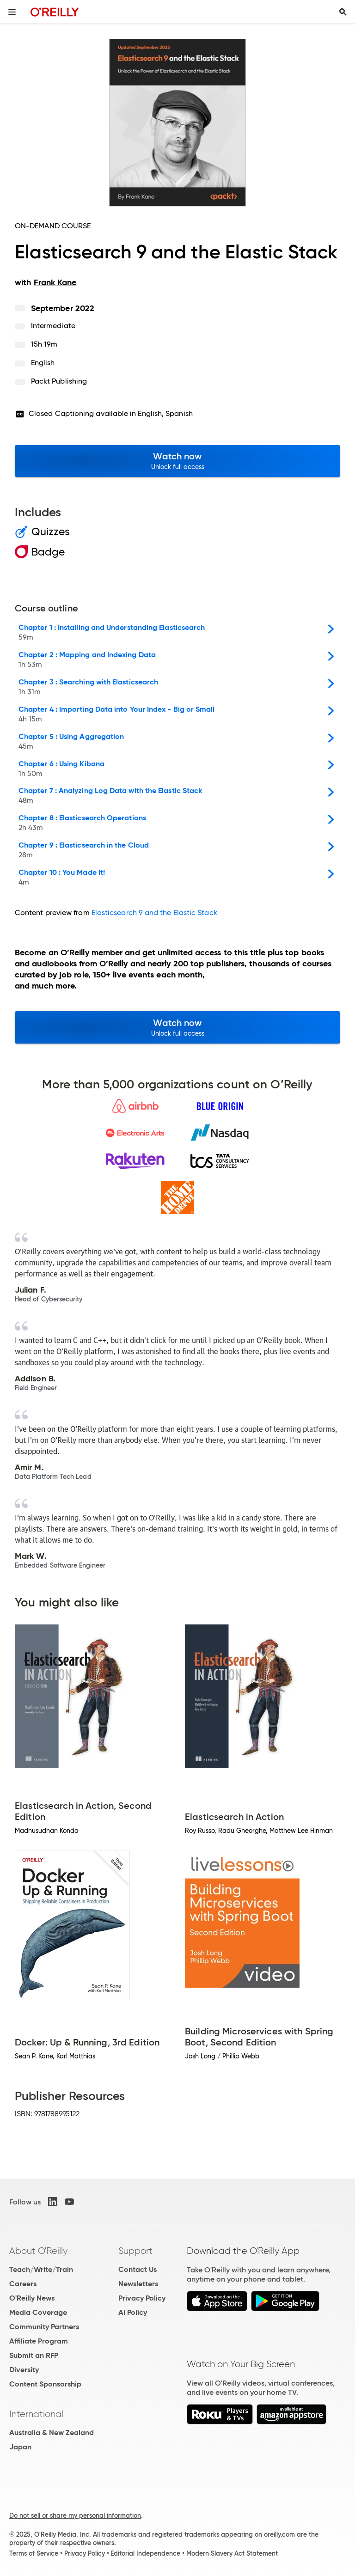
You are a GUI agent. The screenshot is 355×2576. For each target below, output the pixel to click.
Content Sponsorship (45, 2384)
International (36, 2413)
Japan (20, 2447)
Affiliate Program (38, 2341)
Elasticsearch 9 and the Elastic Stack (154, 912)
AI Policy (132, 2312)
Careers (23, 2284)
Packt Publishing (59, 381)
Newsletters (138, 2284)
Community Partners (44, 2327)
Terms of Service (33, 2553)
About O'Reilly (38, 2250)
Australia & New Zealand (51, 2432)
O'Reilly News (32, 2298)
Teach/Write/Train (41, 2269)
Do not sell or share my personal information (75, 2515)
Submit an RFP (33, 2355)
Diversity (24, 2370)
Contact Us (137, 2269)
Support (135, 2250)
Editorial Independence (145, 2553)
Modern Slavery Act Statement (232, 2553)
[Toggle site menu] (12, 12)
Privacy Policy (141, 2298)
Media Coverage (38, 2312)
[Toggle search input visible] (343, 12)
